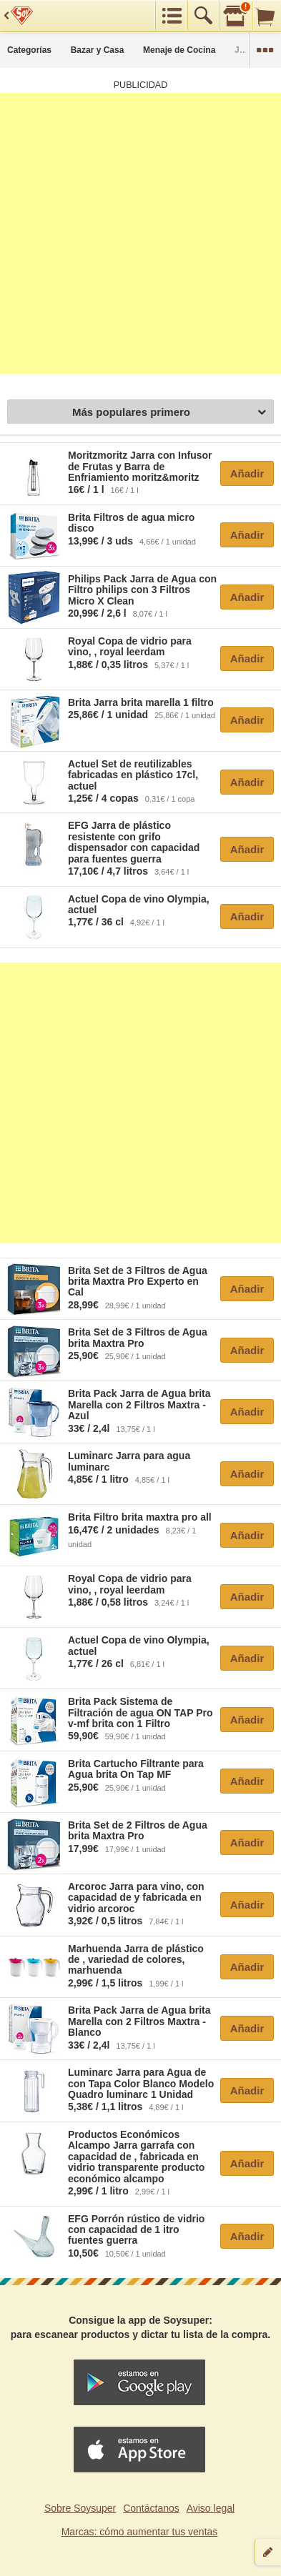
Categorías (29, 50)
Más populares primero (169, 412)
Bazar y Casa (97, 50)
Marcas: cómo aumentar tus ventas (139, 2531)
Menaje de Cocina (179, 50)
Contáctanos (151, 2508)
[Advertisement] (140, 233)
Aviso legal (211, 2508)
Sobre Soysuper (80, 2508)
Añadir (247, 473)
